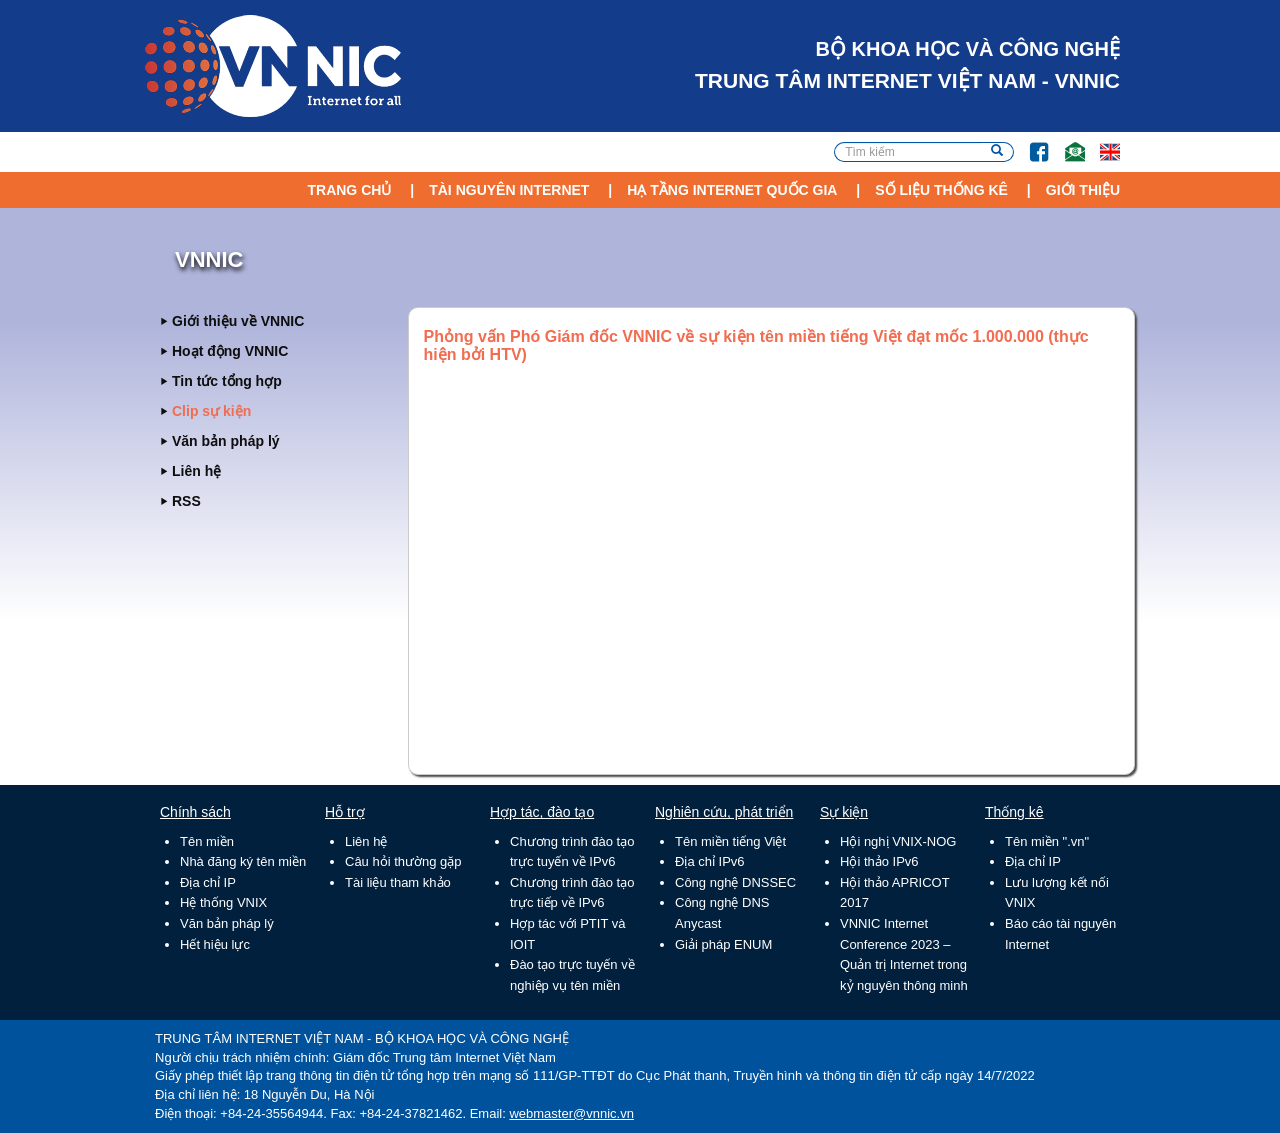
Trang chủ (349, 190)
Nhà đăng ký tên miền (243, 861)
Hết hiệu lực (215, 944)
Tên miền (207, 841)
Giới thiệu (1083, 190)
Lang (1101, 142)
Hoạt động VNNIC (230, 351)
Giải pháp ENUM (723, 944)
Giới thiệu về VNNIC (238, 321)
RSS (186, 501)
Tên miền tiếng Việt (730, 841)
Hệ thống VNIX (223, 902)
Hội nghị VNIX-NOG (898, 841)
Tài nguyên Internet (509, 190)
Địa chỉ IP (208, 882)
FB (1029, 142)
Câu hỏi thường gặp (403, 861)
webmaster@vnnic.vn (571, 1113)
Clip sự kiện (211, 411)
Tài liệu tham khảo (398, 882)
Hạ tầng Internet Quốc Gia (732, 190)
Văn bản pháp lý (226, 441)
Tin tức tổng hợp (227, 381)
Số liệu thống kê (941, 190)
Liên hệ (196, 471)
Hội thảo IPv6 (879, 861)
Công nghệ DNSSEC (735, 882)
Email (1066, 142)
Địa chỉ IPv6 (710, 861)
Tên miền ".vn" (1047, 841)
